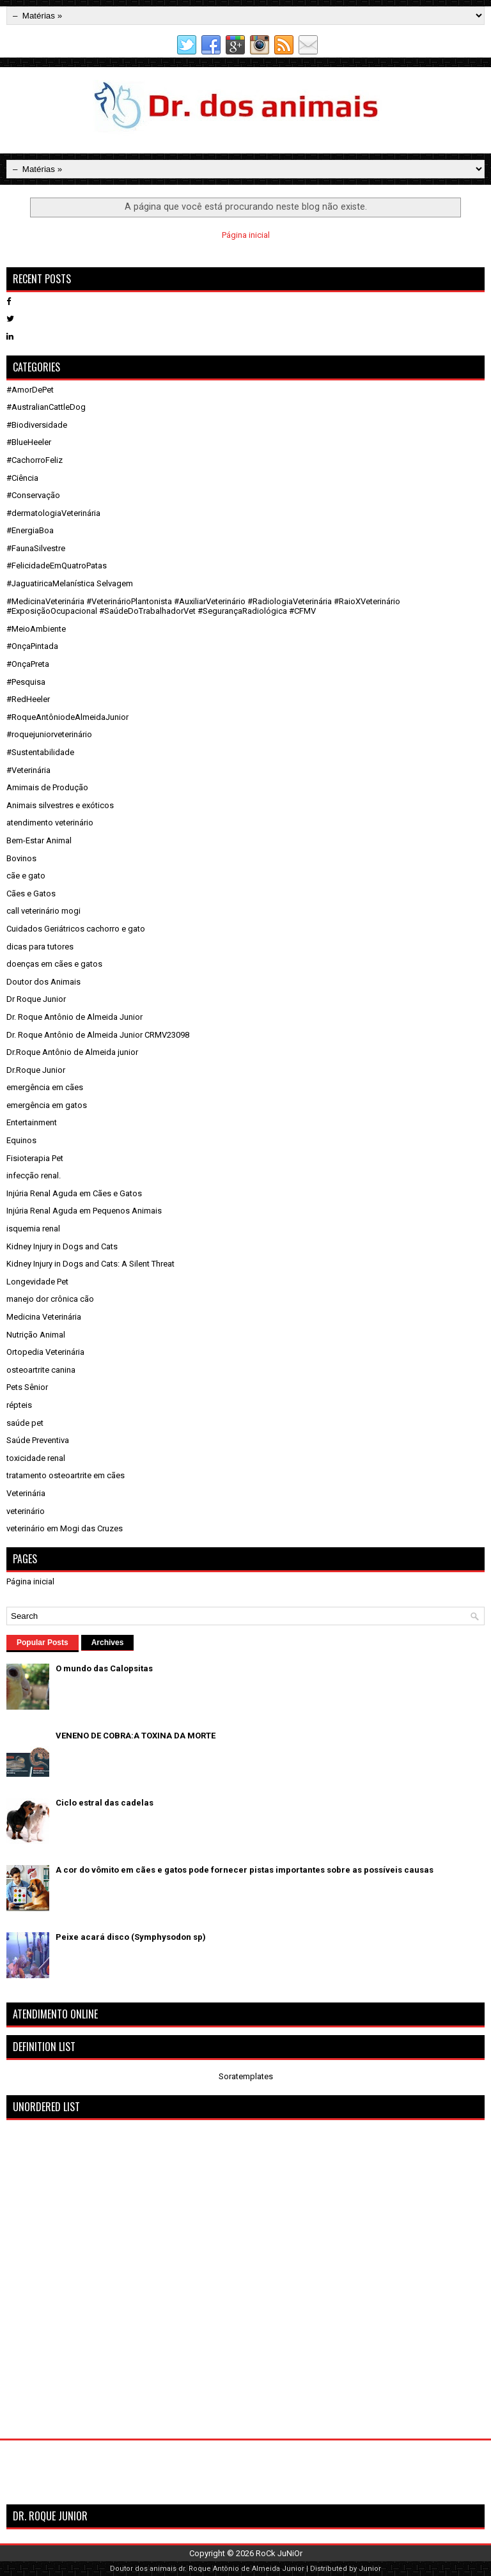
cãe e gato (25, 875)
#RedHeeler (28, 699)
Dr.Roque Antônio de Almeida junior (72, 1052)
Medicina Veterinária (43, 1317)
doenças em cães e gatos (54, 964)
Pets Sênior (27, 1387)
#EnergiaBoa (30, 530)
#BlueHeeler (28, 442)
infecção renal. (33, 1175)
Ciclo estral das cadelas (104, 1802)
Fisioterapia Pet (34, 1158)
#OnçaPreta (27, 664)
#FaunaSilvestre (35, 548)
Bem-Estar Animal (39, 840)
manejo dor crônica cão (50, 1299)
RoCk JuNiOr (279, 2553)
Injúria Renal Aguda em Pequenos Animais (84, 1210)
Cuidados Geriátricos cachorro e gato (75, 928)
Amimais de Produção (47, 787)
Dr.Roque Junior (35, 1070)
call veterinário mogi (43, 911)
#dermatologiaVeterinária (53, 513)
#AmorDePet (30, 389)
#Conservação (33, 495)
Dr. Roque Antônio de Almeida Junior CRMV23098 (97, 1035)
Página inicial (246, 235)
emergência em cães (44, 1087)
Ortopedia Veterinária (45, 1352)
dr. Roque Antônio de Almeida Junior (241, 2568)
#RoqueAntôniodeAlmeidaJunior (67, 717)
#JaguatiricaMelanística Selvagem (69, 583)
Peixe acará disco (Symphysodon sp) (131, 1937)
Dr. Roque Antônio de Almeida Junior (74, 1017)
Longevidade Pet (37, 1281)
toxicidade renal (35, 1458)
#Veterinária (28, 770)
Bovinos (21, 858)
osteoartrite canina (40, 1370)
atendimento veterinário (49, 822)
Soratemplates (246, 2076)
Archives (107, 1642)
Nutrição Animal (35, 1334)
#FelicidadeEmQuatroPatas (56, 565)
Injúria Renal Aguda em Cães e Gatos (74, 1193)
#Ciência (22, 478)
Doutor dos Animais (43, 982)
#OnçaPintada (32, 646)
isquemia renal (33, 1228)
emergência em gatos (46, 1105)
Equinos (21, 1140)
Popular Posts (42, 1642)
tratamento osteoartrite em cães (65, 1475)
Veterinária (25, 1493)
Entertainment (31, 1122)
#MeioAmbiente (36, 629)
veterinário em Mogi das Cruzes (64, 1528)
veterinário (25, 1511)
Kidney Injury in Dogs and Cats (62, 1246)
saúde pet (24, 1423)
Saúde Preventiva (37, 1440)
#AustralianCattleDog (46, 407)
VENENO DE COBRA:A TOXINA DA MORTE (135, 1735)
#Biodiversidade (36, 425)
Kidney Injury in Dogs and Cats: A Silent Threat (90, 1263)
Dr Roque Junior (36, 999)
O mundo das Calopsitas (104, 1668)
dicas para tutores (40, 946)
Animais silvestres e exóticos (60, 805)
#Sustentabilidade (40, 752)
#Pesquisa (25, 682)
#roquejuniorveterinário (49, 734)
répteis (19, 1405)
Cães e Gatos (31, 893)
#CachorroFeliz (34, 460)
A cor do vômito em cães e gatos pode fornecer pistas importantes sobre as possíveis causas (244, 1870)
